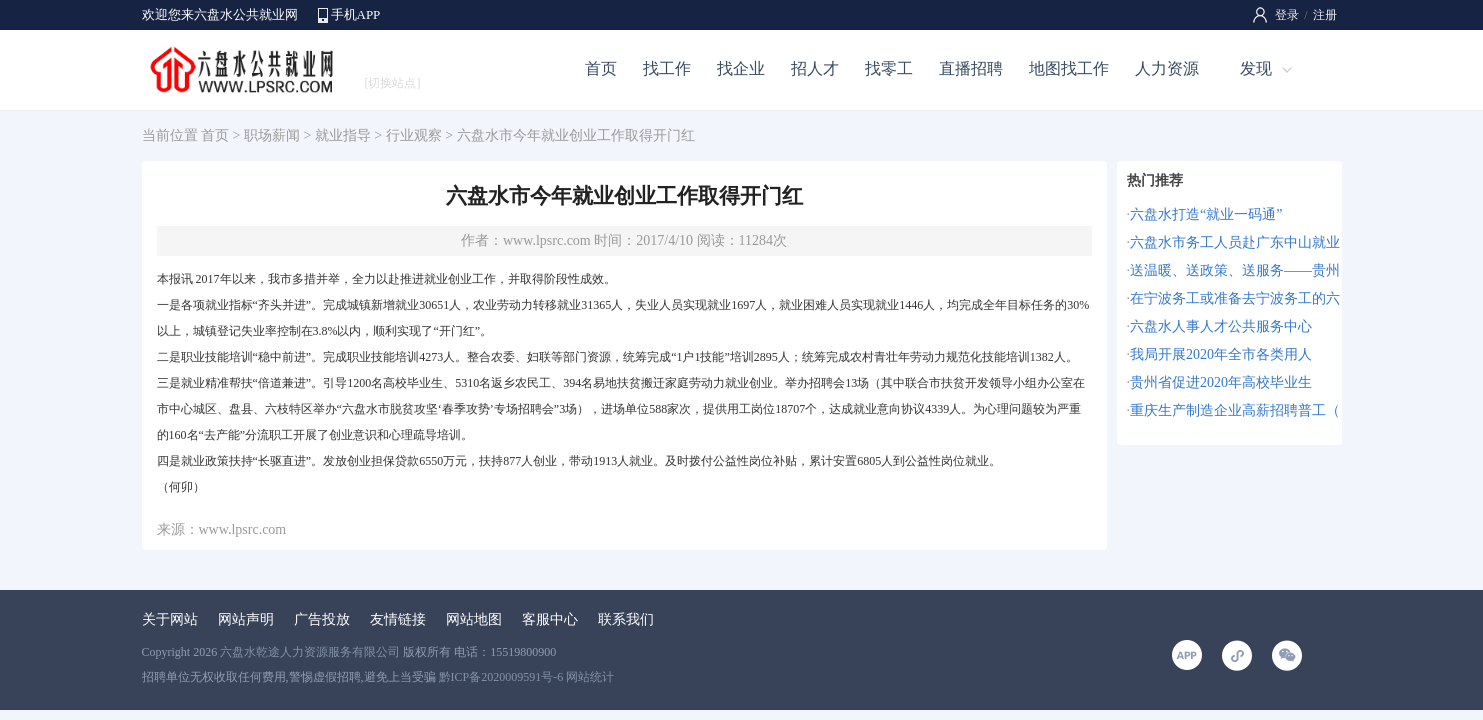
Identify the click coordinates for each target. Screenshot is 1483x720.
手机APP (356, 14)
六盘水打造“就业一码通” (1206, 214)
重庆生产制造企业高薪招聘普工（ (1235, 410)
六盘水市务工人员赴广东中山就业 (1235, 242)
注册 (1325, 15)
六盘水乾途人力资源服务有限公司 (310, 652)
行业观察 (414, 135)
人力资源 (1167, 68)
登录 (1287, 15)
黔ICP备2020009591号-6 (501, 677)
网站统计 (590, 677)
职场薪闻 (272, 135)
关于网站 (170, 619)
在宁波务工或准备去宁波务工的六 (1235, 298)
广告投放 (322, 619)
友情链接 (398, 619)
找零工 (889, 68)
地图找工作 (1069, 68)
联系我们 (626, 619)
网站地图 (474, 619)
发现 (1256, 68)
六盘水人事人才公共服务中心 (1221, 326)
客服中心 (550, 619)
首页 (601, 68)
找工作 (667, 68)
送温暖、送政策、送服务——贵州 (1235, 270)
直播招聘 (971, 68)
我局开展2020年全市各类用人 (1221, 354)
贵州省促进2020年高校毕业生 (1221, 382)
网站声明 (246, 619)
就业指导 (343, 135)
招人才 (815, 68)
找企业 (741, 68)
